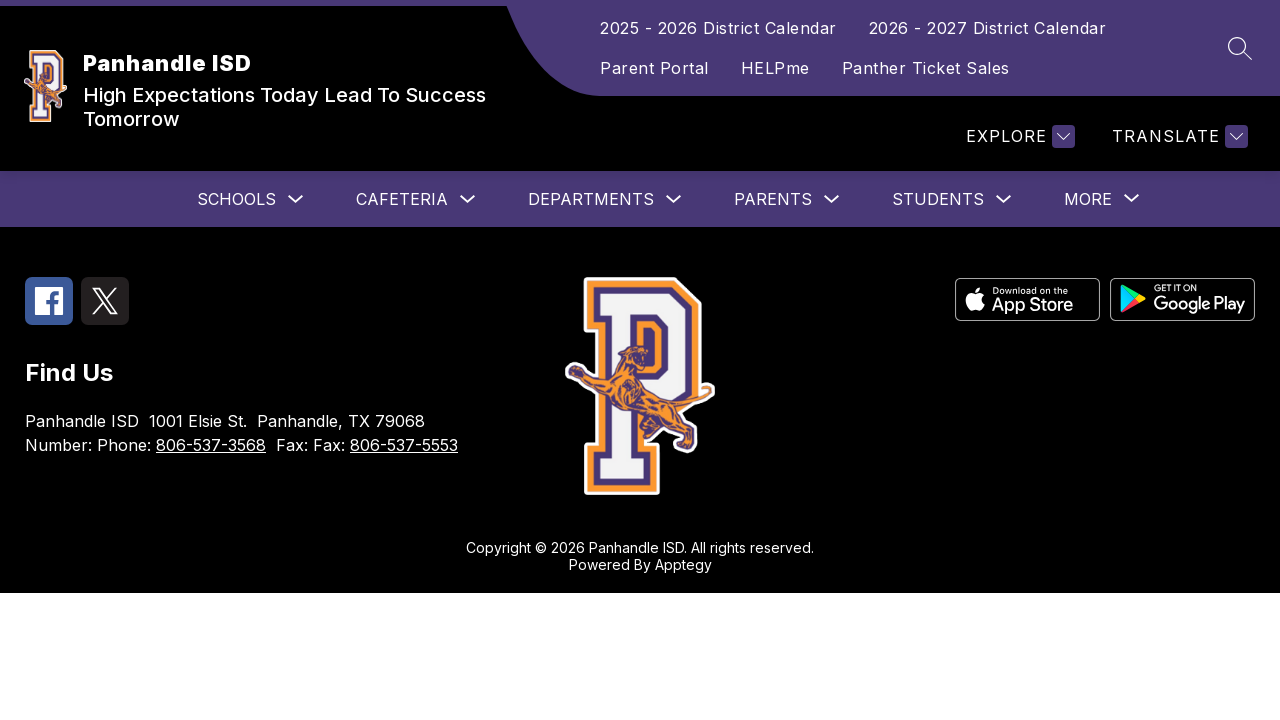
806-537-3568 (211, 445)
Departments (591, 199)
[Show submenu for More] (1088, 199)
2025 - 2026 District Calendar (718, 28)
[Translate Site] (1177, 136)
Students (938, 199)
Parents (773, 199)
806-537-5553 (404, 445)
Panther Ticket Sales (926, 68)
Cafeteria (402, 199)
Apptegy (683, 564)
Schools (236, 199)
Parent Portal (654, 68)
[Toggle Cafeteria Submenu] (468, 199)
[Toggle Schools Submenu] (296, 199)
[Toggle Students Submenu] (1004, 199)
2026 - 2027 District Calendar (988, 28)
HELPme (775, 68)
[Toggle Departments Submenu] (674, 199)
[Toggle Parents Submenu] (832, 199)
